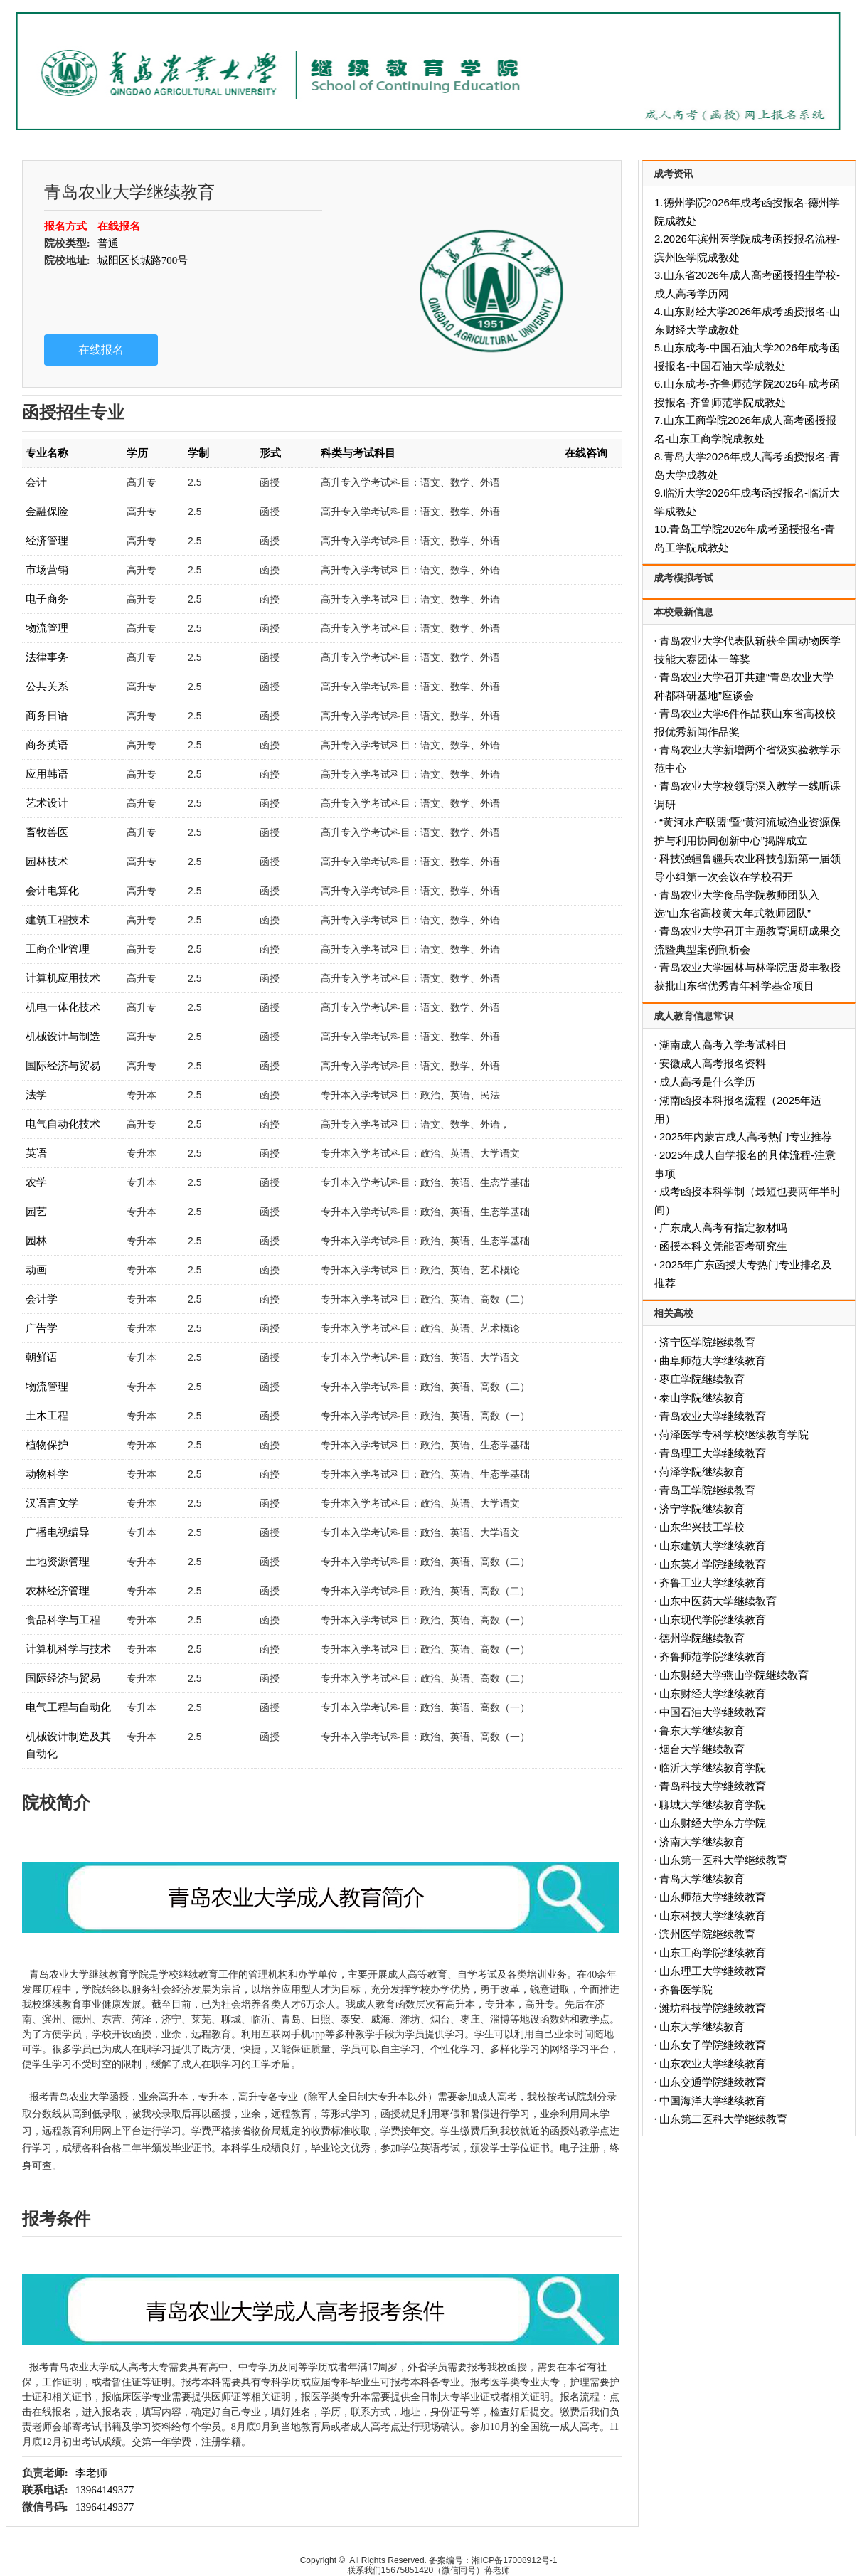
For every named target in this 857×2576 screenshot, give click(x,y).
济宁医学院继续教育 (707, 1342)
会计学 (42, 1299)
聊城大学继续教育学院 (712, 1804)
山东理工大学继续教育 (712, 1971)
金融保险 (47, 511)
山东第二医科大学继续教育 (723, 2119)
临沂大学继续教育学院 (712, 1767)
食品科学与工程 (63, 1619)
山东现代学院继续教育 (712, 1619)
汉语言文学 (52, 1503)
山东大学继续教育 (702, 2026)
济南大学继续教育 (702, 1841)
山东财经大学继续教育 (712, 1693)
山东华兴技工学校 (702, 1527)
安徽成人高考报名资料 (712, 1063)
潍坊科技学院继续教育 (712, 2008)
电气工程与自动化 (68, 1707)
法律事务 (47, 657)
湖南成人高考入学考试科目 (723, 1045)
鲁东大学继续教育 (702, 1730)
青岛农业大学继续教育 (712, 1416)
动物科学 (47, 1474)
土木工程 (47, 1415)
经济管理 (47, 540)
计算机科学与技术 (68, 1649)
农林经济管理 (58, 1590)
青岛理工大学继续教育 (712, 1453)
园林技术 (47, 861)
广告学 (42, 1328)
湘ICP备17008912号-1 (514, 2560)
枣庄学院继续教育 (702, 1379)
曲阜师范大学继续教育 (712, 1361)
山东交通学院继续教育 (712, 2082)
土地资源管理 (58, 1561)
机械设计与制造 (63, 1036)
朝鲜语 (42, 1357)
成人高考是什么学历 (707, 1082)
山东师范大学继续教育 (712, 1897)
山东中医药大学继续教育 (718, 1601)
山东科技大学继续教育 (712, 1915)
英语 (36, 1153)
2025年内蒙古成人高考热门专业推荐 (745, 1136)
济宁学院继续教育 (702, 1508)
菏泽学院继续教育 (702, 1471)
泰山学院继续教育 (702, 1398)
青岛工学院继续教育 (707, 1490)
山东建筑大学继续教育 (712, 1545)
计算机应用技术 (63, 978)
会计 (36, 482)
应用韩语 (47, 774)
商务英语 (47, 744)
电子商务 (47, 599)
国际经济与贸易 (63, 1065)
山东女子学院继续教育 (712, 2045)
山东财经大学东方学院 (712, 1823)
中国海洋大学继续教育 (712, 2100)
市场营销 (47, 569)
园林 (36, 1240)
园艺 (36, 1211)
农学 (36, 1182)
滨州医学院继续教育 (707, 1934)
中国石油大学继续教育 (712, 1712)
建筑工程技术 (58, 919)
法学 (36, 1094)
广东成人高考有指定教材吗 (723, 1227)
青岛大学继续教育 (702, 1878)
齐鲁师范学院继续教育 (712, 1656)
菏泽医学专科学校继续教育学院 (734, 1435)
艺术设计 (47, 803)
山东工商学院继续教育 (712, 1952)
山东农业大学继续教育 (712, 2063)
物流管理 (47, 628)
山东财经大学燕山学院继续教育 (734, 1675)
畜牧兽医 (47, 832)
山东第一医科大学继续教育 (723, 1860)
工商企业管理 (58, 949)
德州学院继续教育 (702, 1638)
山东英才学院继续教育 (712, 1564)
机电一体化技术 (63, 1007)
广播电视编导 (58, 1532)
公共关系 (47, 686)
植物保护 (47, 1444)
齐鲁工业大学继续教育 (712, 1582)
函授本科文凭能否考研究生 (723, 1246)
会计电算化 (52, 890)
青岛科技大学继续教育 (712, 1786)
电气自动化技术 (63, 1124)
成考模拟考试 (683, 577)
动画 (36, 1269)
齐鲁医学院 (686, 1989)
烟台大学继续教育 (702, 1749)
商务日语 (47, 715)
